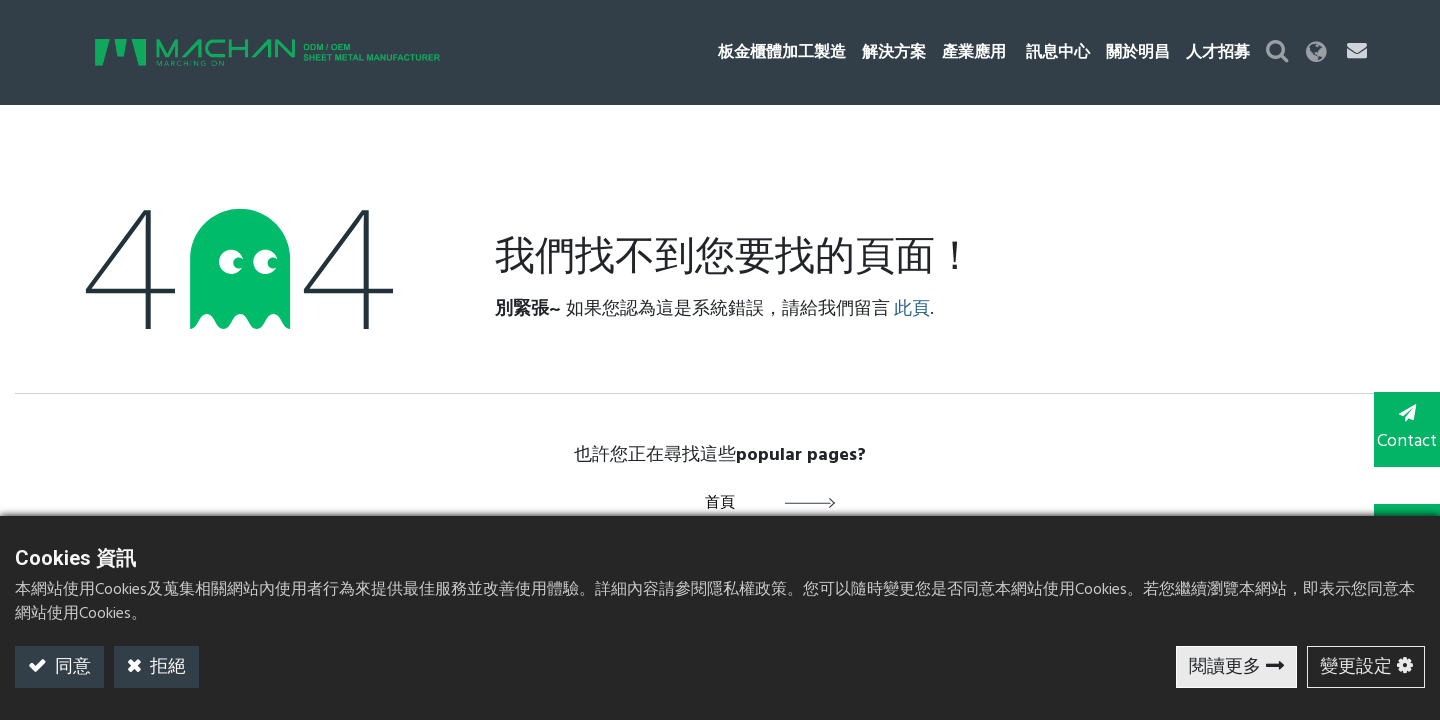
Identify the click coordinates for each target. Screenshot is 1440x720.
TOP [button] (1400, 508)
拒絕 (166, 667)
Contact (1400, 428)
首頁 (720, 503)
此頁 (912, 309)
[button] (1315, 52)
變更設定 (1356, 667)
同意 (71, 667)
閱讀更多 (1225, 667)
